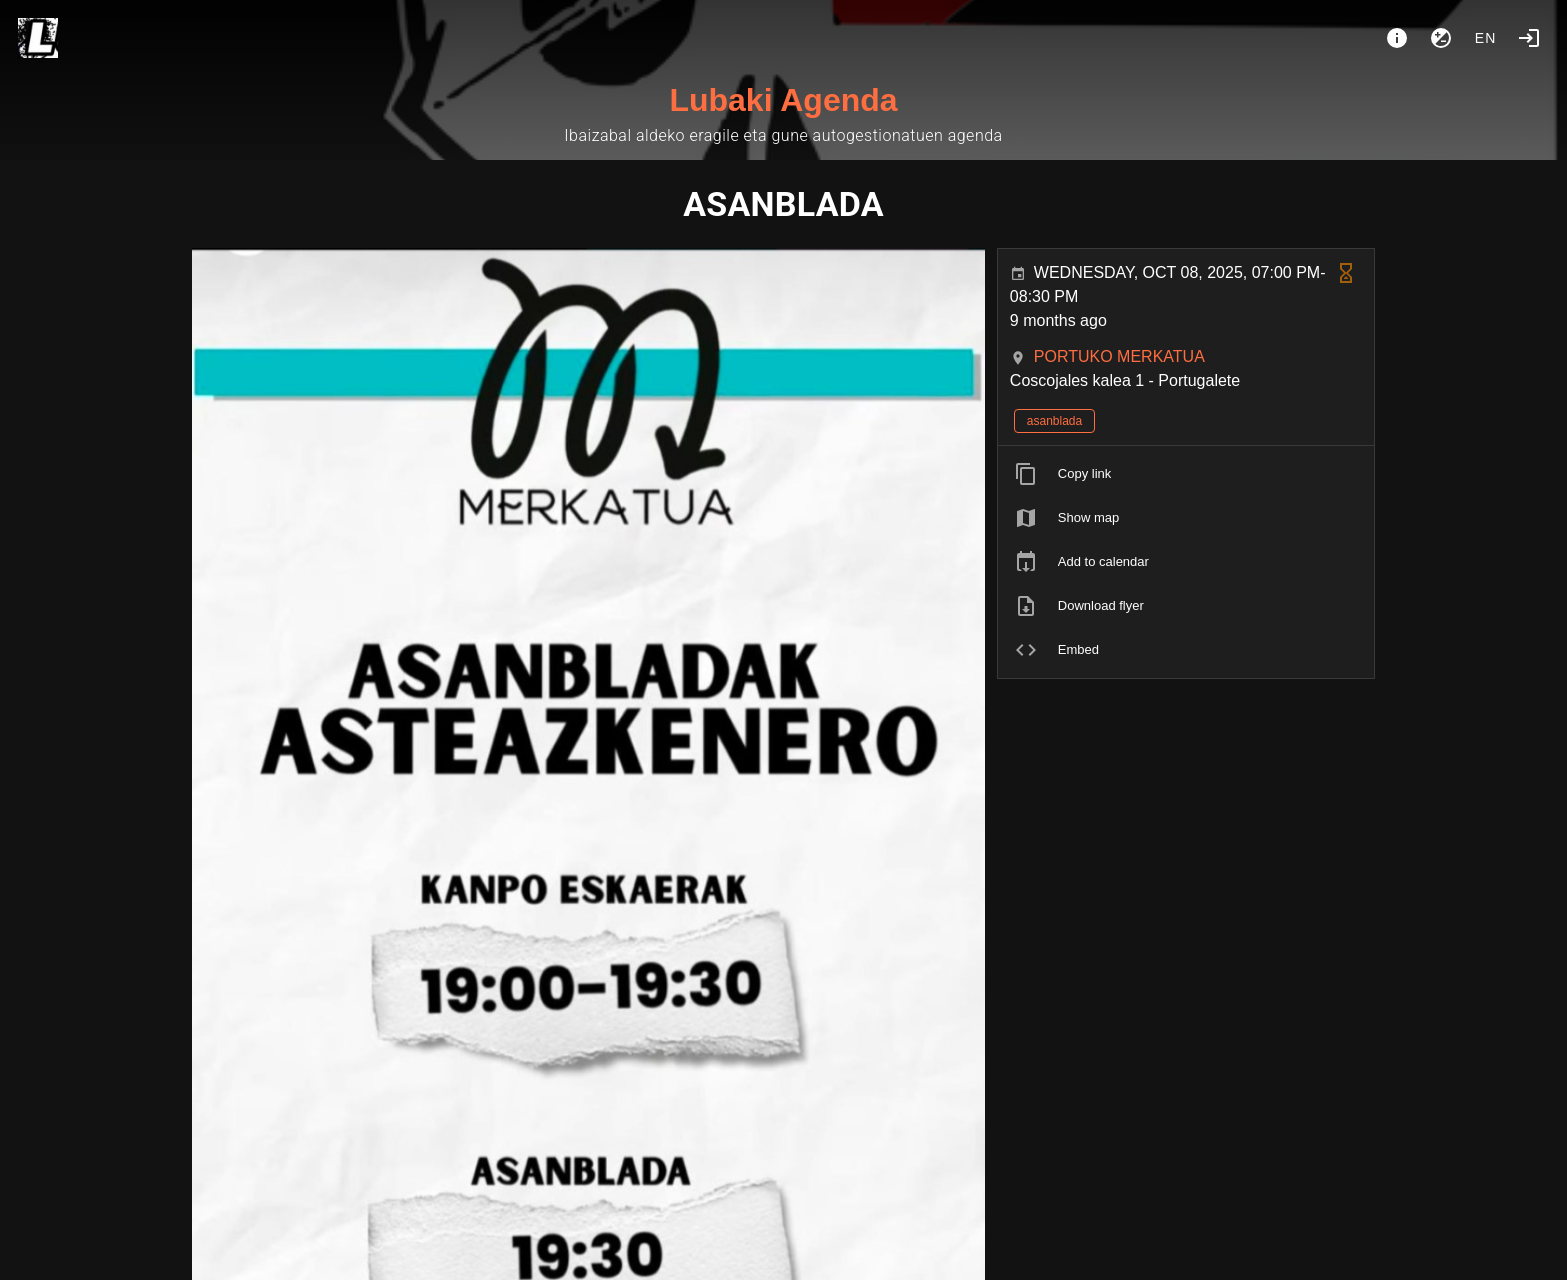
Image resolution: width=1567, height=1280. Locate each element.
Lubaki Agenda (783, 100)
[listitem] (1186, 474)
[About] (1397, 38)
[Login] (1529, 38)
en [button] (1486, 38)
